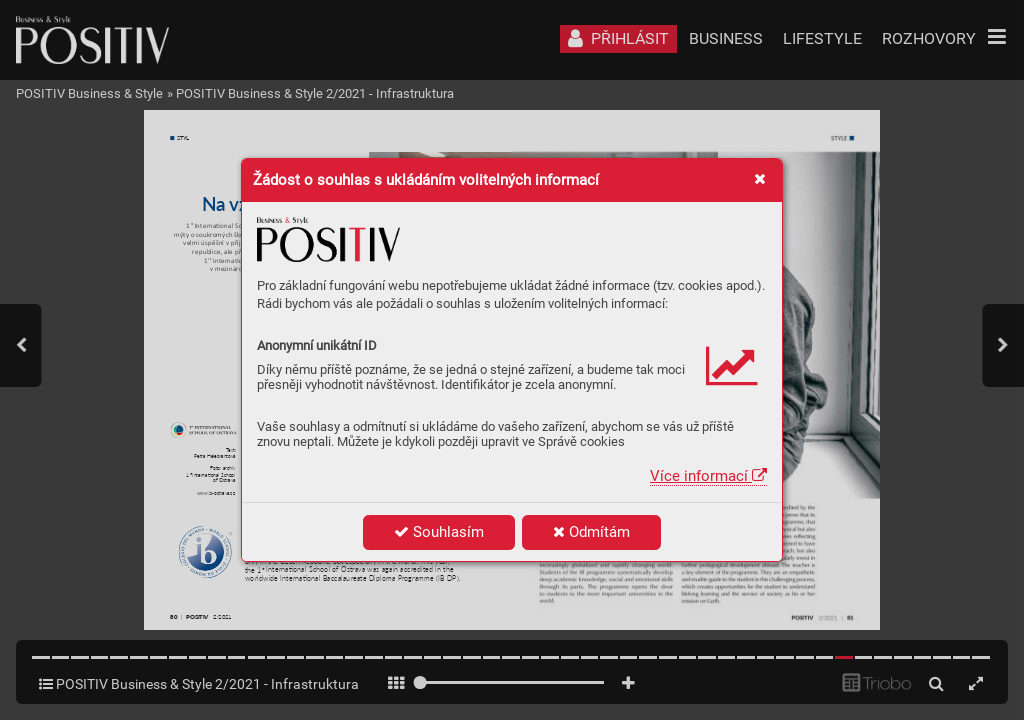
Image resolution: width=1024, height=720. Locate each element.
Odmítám (591, 532)
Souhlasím (439, 532)
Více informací (708, 476)
